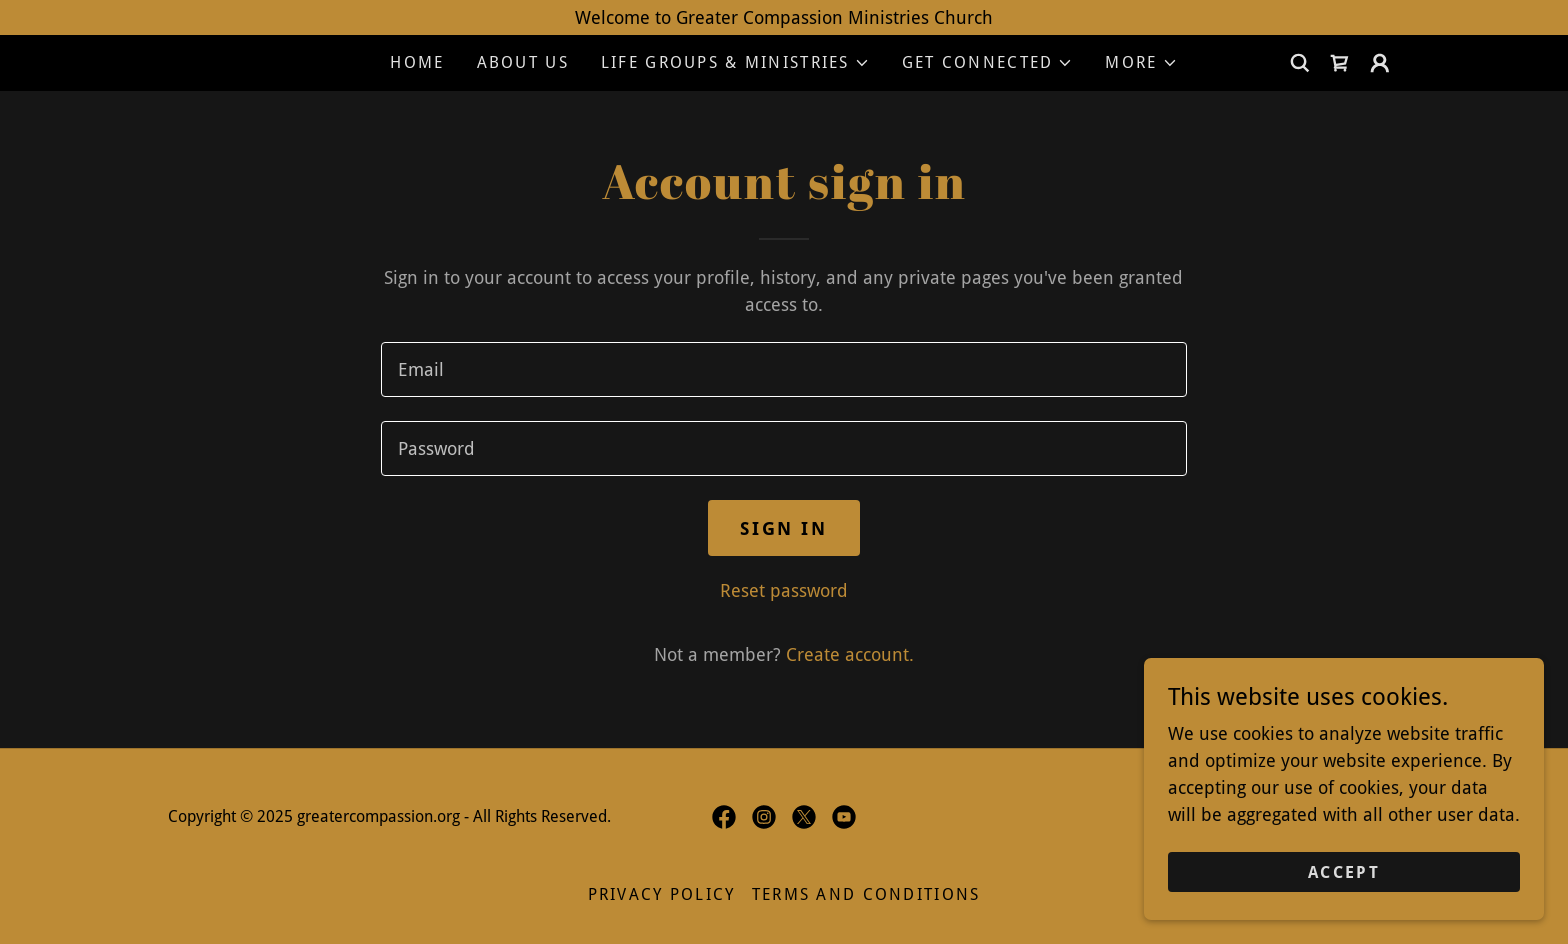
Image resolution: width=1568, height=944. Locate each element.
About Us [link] (523, 62)
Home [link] (417, 62)
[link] (1340, 63)
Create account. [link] (850, 654)
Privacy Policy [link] (662, 894)
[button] (735, 63)
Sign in (783, 528)
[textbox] (783, 369)
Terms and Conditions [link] (866, 894)
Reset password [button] (784, 590)
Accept (1344, 872)
